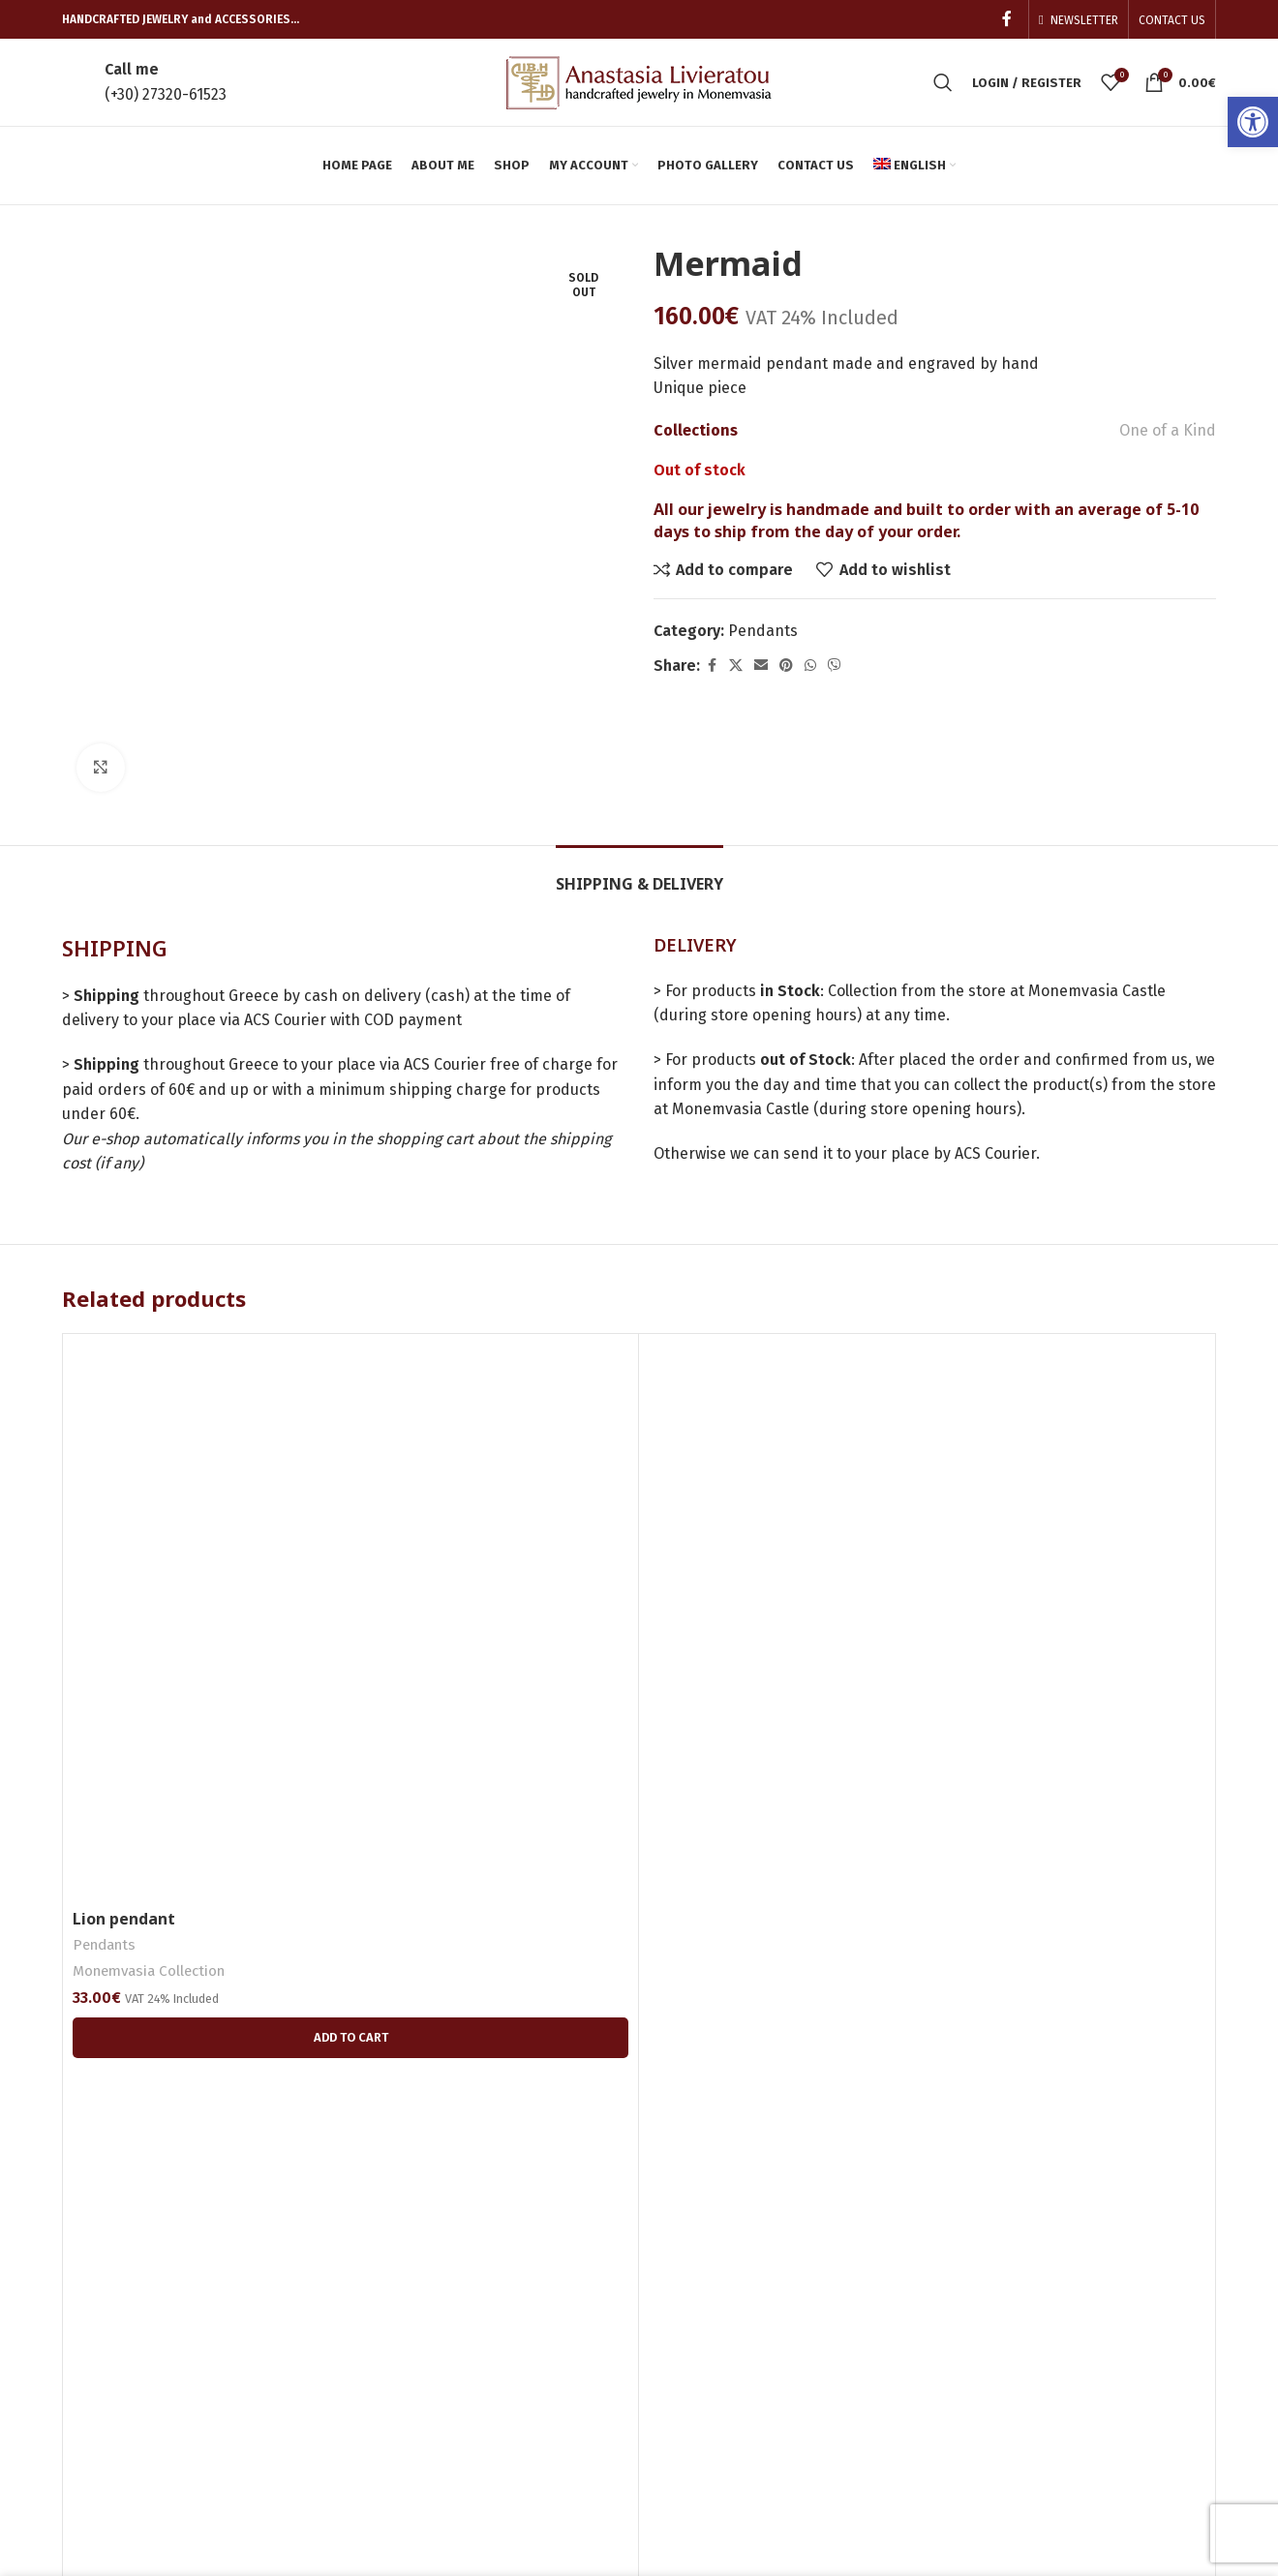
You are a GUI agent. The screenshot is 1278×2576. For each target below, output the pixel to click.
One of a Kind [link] (1167, 430)
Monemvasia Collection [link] (149, 1844)
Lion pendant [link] (124, 1792)
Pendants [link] (763, 630)
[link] (1253, 122)
